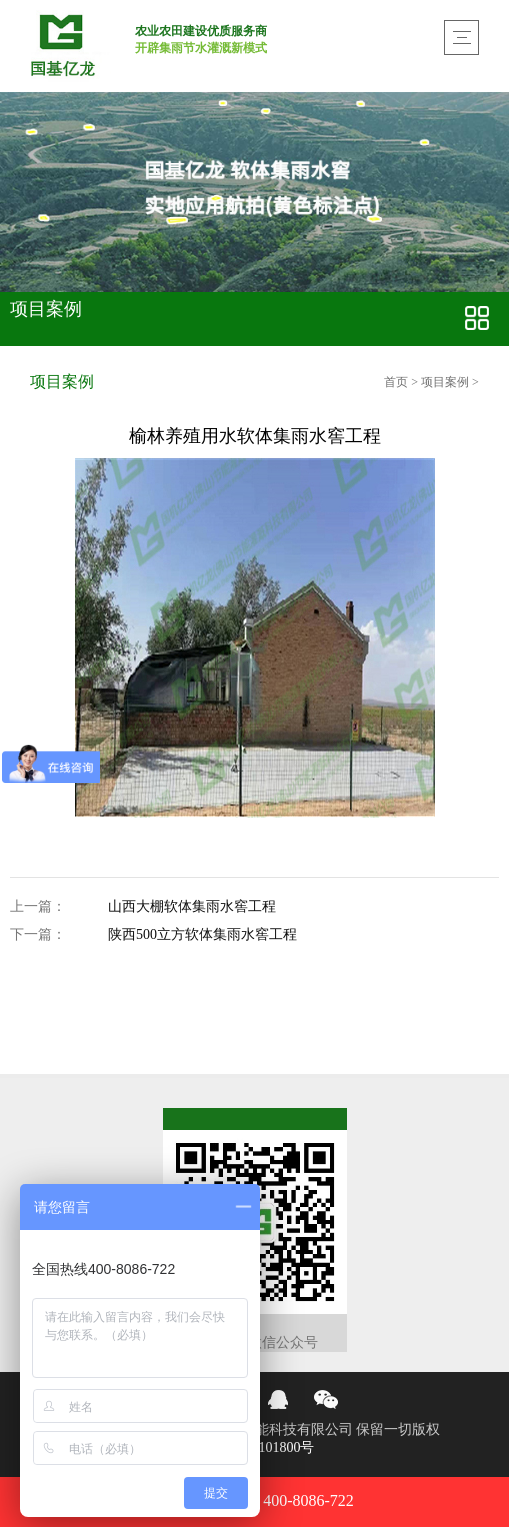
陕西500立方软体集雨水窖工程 (202, 935)
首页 (397, 382)
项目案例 (445, 382)
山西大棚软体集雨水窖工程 (192, 907)
